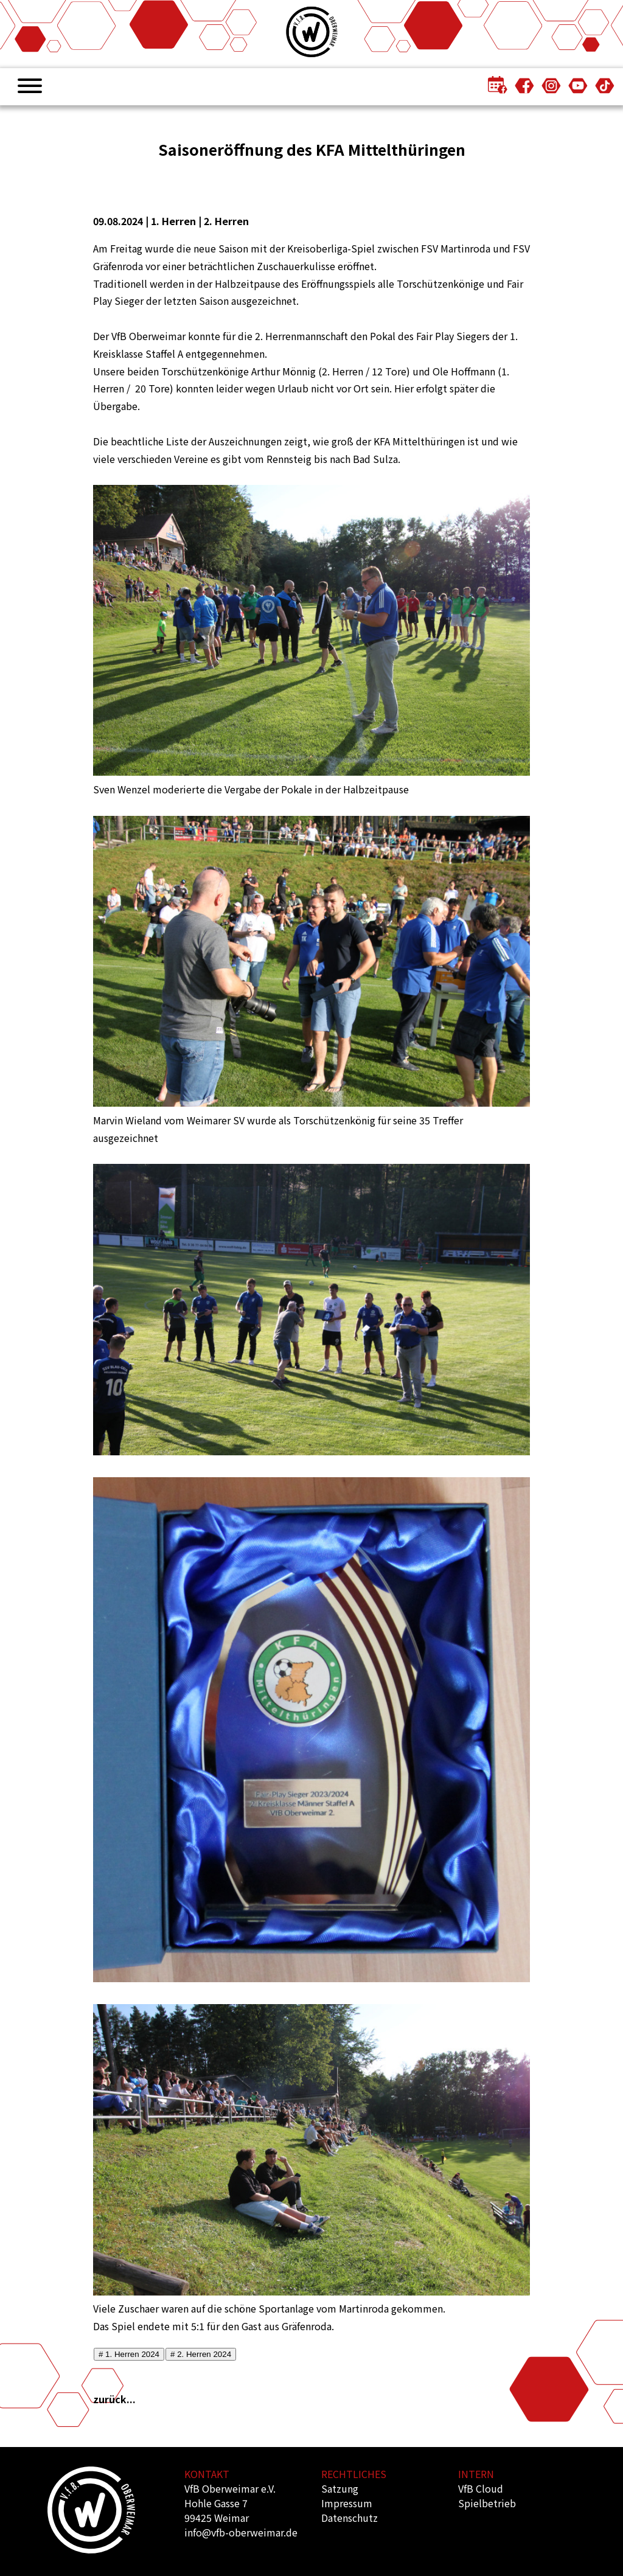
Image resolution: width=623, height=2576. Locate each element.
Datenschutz (349, 2517)
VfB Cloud (480, 2488)
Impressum (346, 2503)
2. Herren (226, 221)
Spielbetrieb (487, 2503)
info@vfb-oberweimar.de (241, 2532)
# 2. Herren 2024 (200, 2354)
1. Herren (173, 221)
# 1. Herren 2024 (129, 2354)
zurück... (114, 2399)
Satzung (339, 2488)
